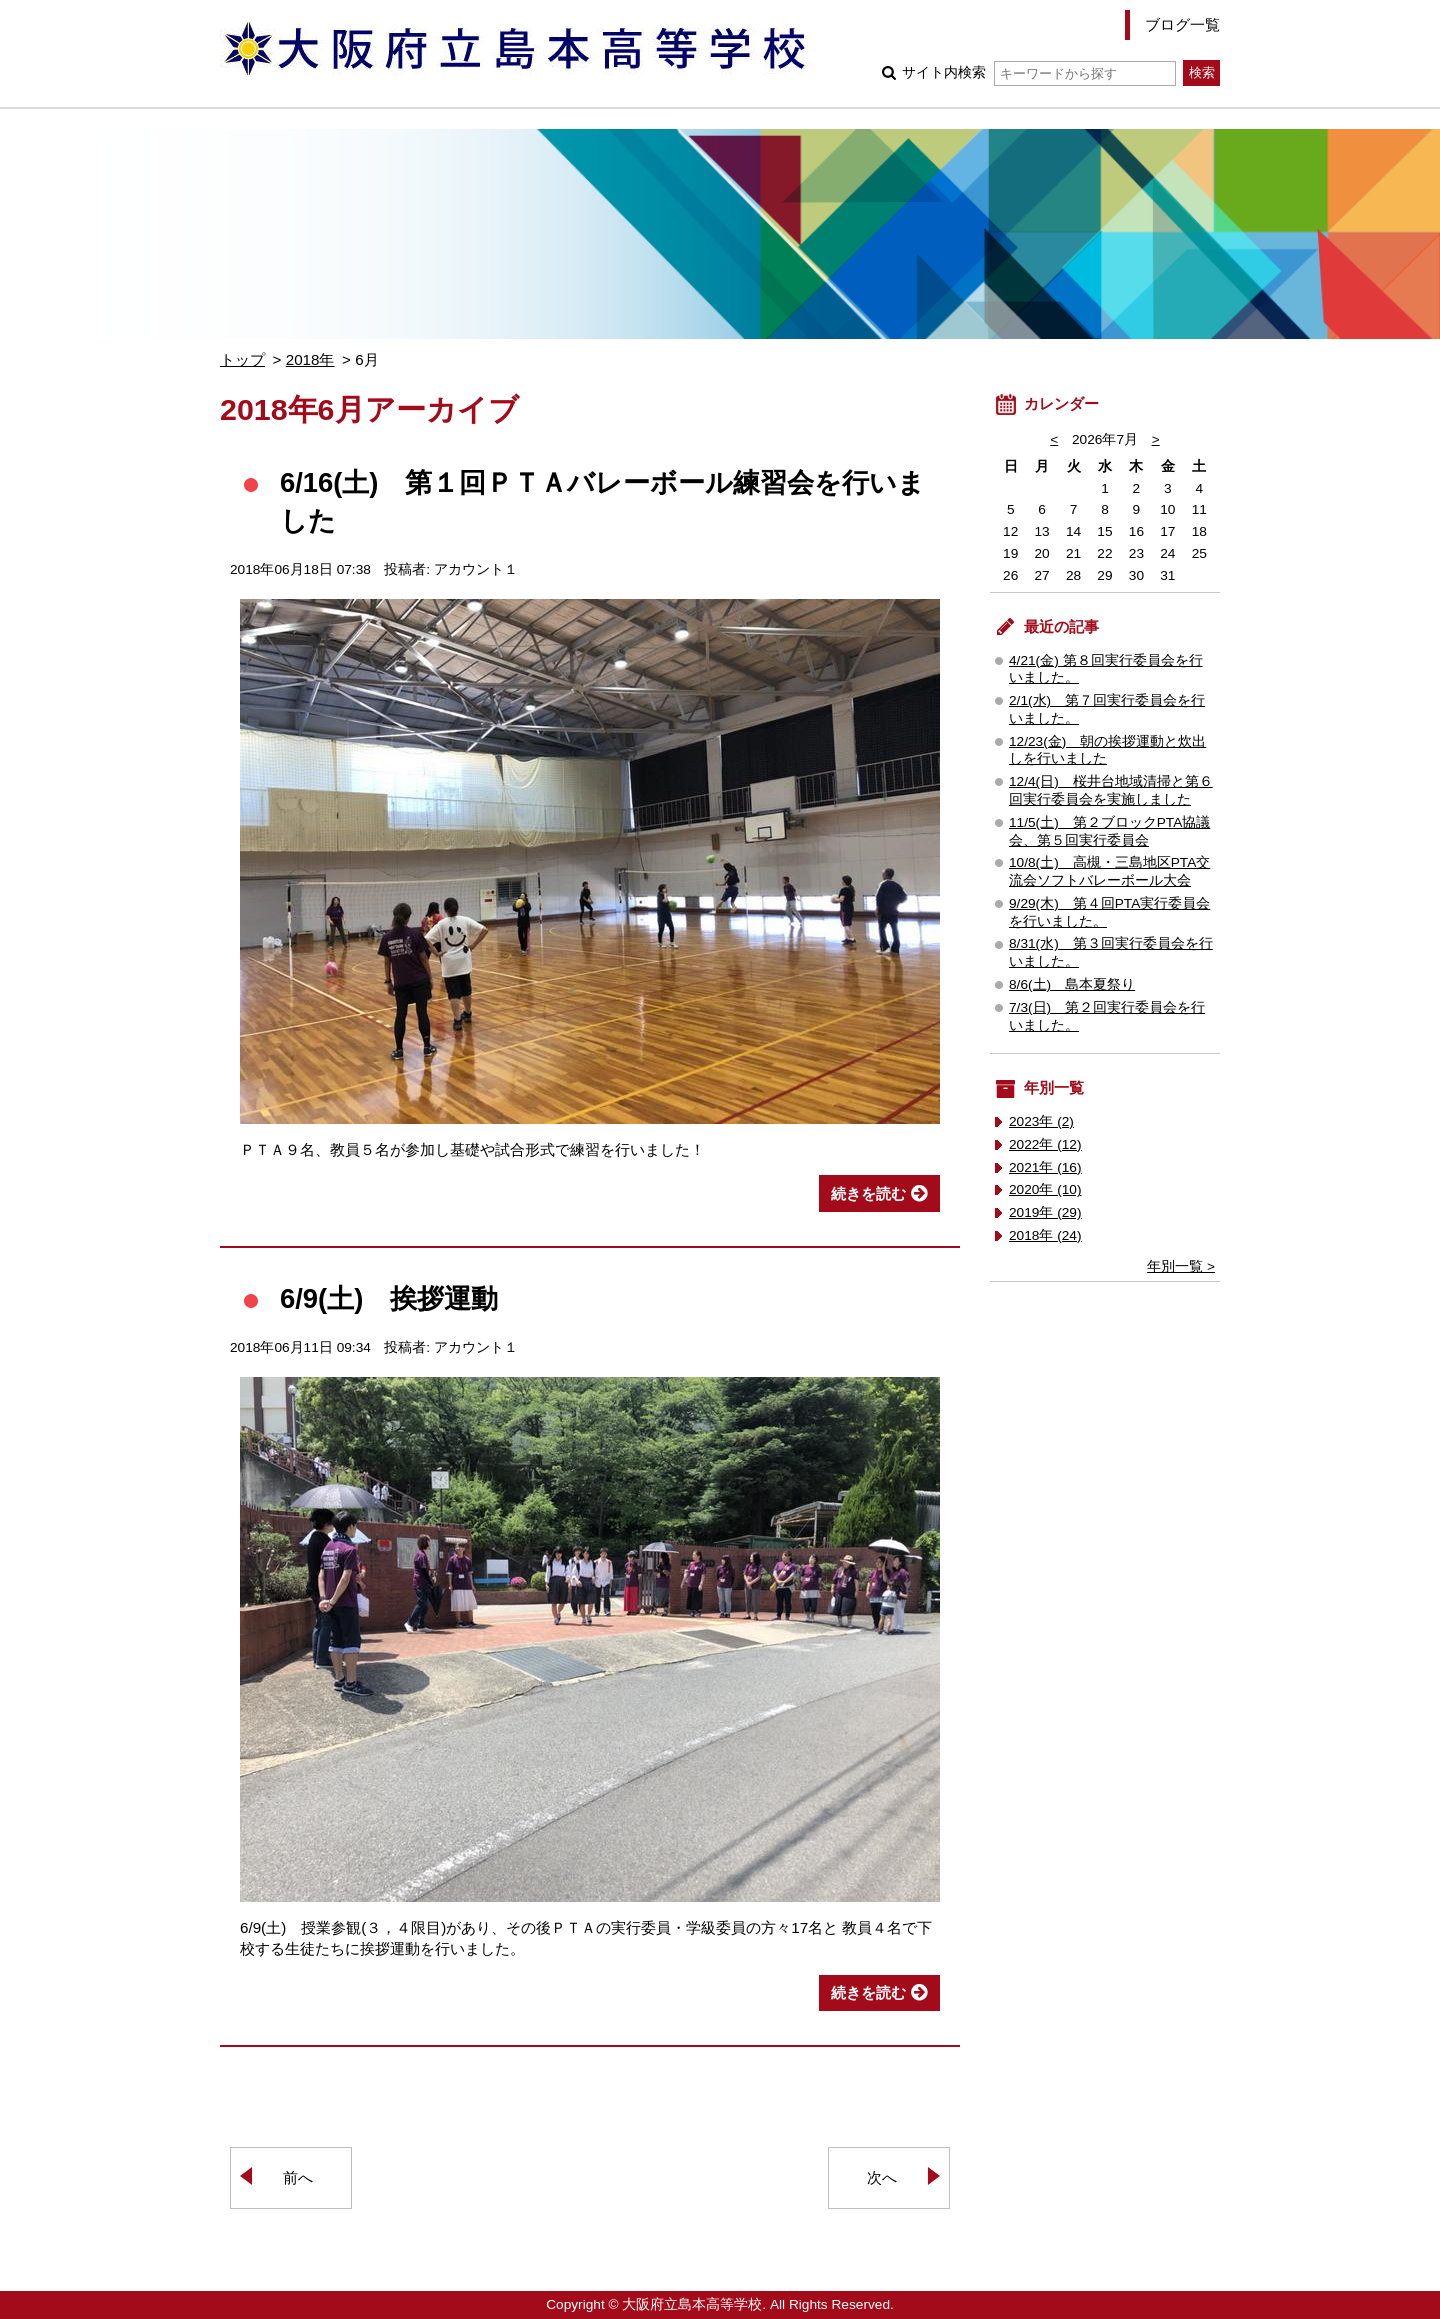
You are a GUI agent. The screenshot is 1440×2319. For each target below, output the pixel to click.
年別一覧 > (1181, 1266)
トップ (242, 359)
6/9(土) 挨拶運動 (389, 1298)
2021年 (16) (1045, 1167)
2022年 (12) (1045, 1144)
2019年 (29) (1045, 1212)
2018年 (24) (1045, 1235)
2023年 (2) (1041, 1121)
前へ (298, 2177)
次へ (882, 2177)
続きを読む (868, 1193)
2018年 (310, 359)
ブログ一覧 (1182, 24)
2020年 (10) (1045, 1189)
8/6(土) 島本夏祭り (1072, 984)
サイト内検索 (1038, 72)
